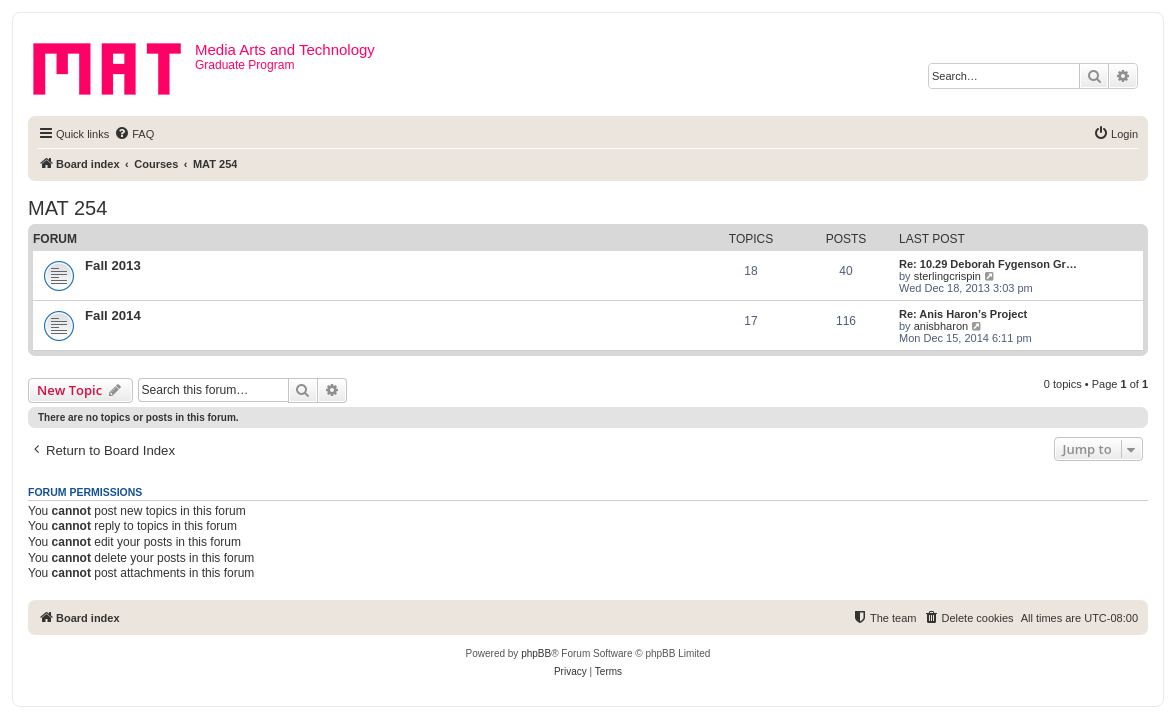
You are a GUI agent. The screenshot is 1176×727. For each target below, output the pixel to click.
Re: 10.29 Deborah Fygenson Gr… (988, 264)
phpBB (536, 653)
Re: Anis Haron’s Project (963, 314)
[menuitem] (134, 134)
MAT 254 (67, 208)
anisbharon (941, 326)
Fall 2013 (113, 265)
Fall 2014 (113, 315)
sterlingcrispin (947, 276)
